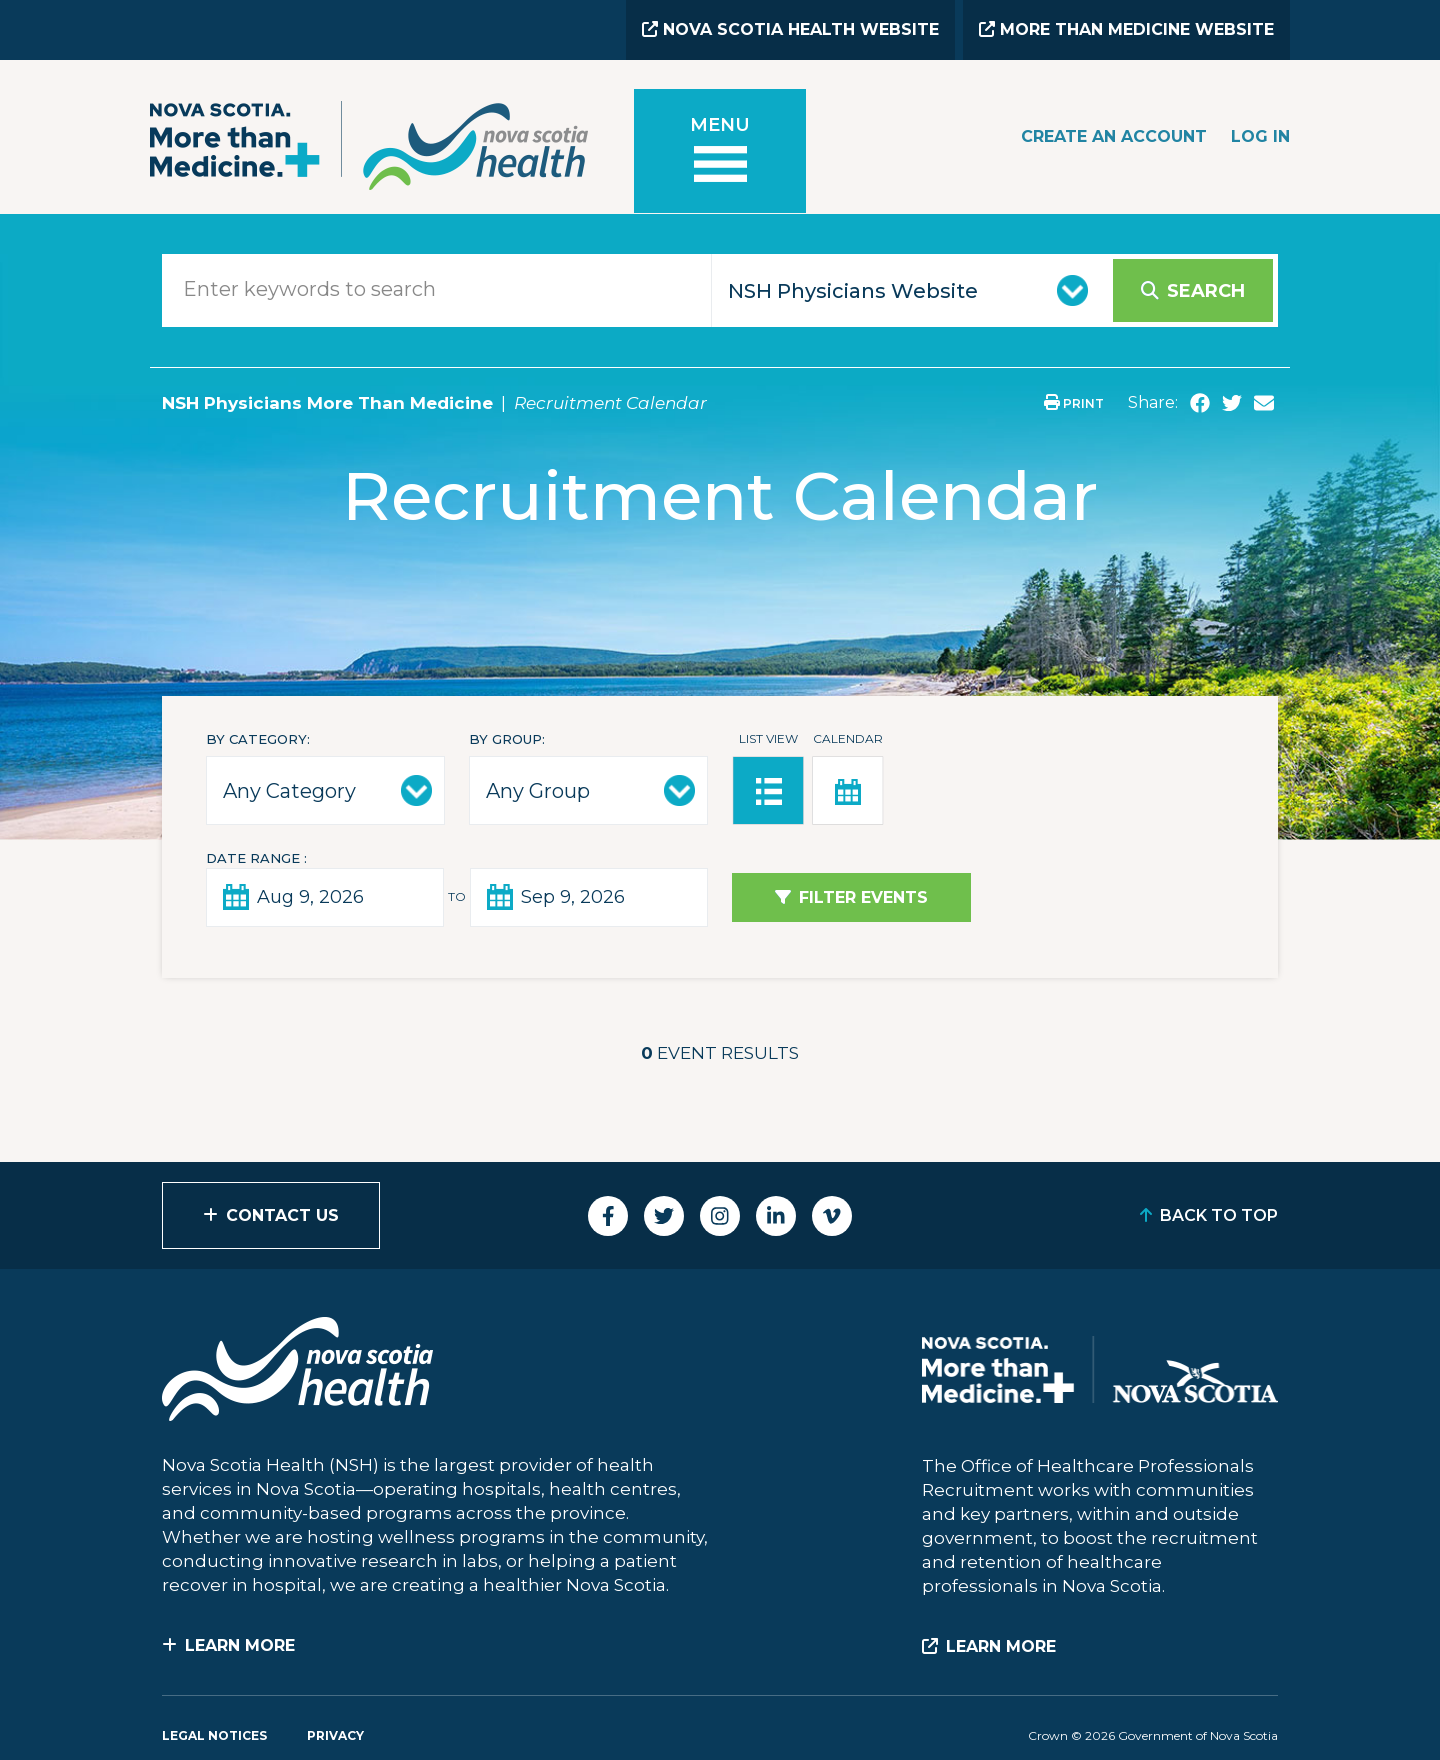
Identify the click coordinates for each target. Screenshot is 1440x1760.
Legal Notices (214, 1735)
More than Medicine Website (1126, 29)
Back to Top (1219, 1215)
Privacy (335, 1735)
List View (768, 738)
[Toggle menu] (720, 151)
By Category (256, 739)
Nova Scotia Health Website (790, 29)
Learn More (240, 1645)
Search (1206, 291)
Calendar (848, 738)
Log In (1260, 136)
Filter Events (863, 897)
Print (1074, 403)
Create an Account (1114, 136)
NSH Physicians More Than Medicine (327, 403)
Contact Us (282, 1215)
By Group (505, 739)
